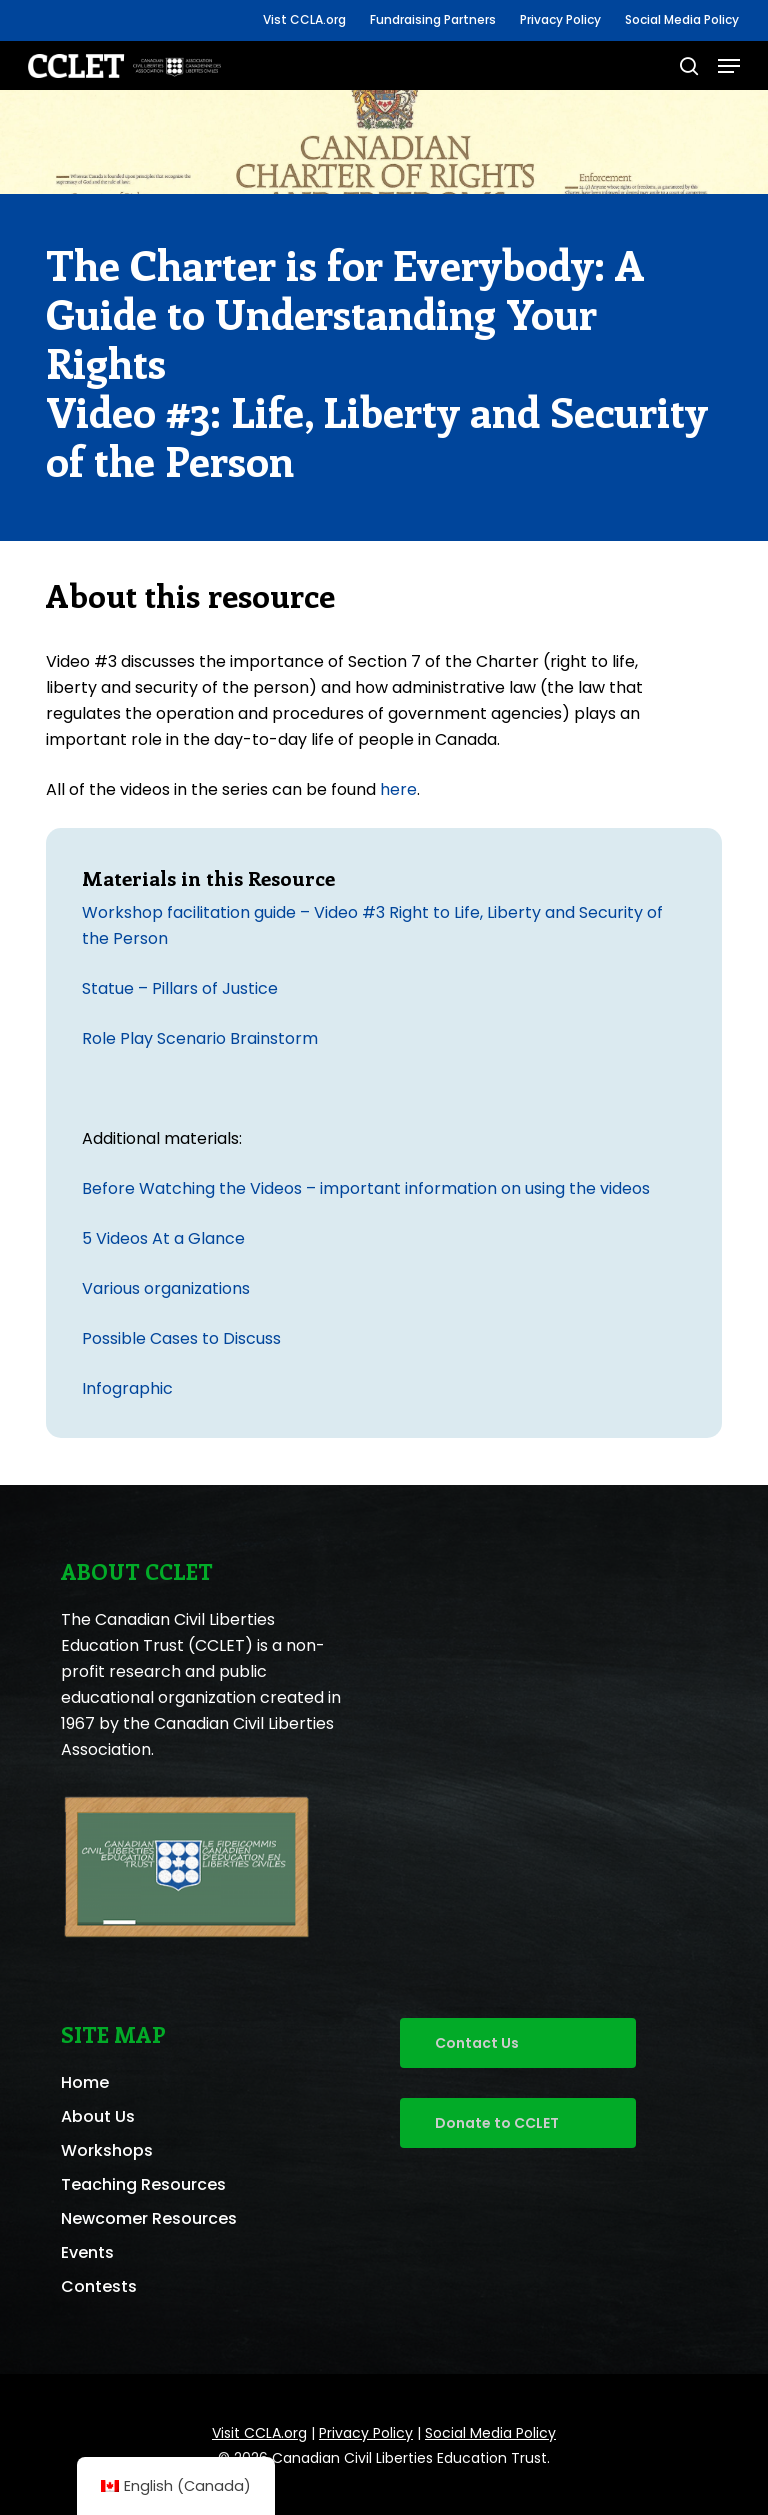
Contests (99, 2286)
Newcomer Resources (149, 2218)
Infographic (127, 1388)
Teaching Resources (143, 2184)
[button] (729, 66)
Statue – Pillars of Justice (180, 988)
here (398, 789)
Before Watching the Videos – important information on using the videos (366, 1188)
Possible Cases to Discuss (181, 1338)
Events (87, 2252)
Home (85, 2082)
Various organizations (166, 1288)
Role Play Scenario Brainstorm (200, 1038)
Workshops (107, 2150)
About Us (98, 2116)
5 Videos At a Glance (163, 1238)
